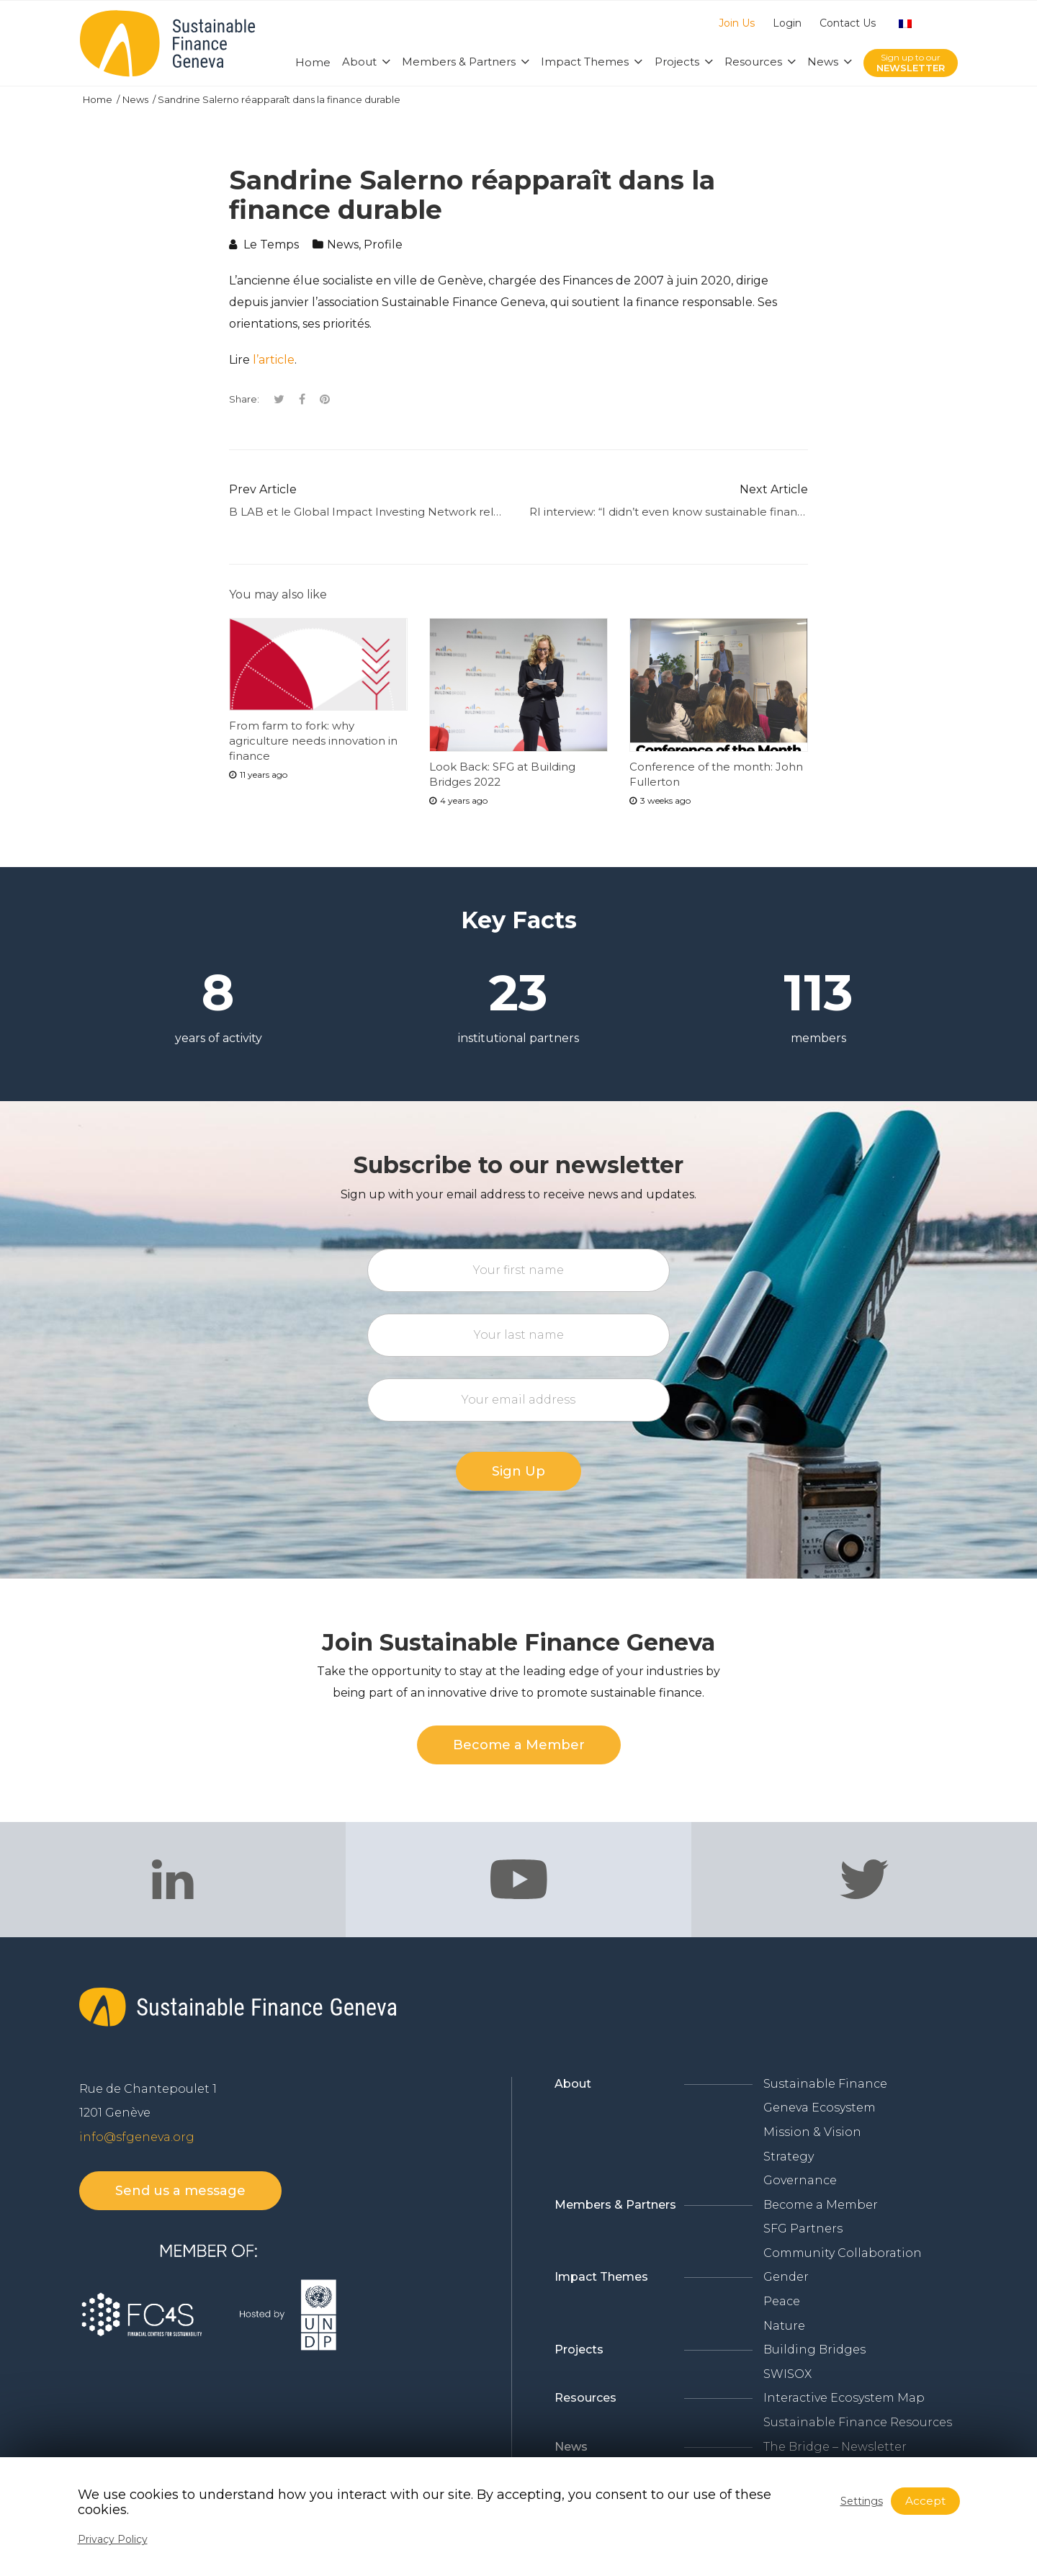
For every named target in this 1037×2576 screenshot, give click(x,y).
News (136, 99)
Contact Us (848, 24)
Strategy (788, 2156)
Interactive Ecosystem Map (844, 2398)
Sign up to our (910, 63)
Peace (781, 2301)
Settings (861, 2501)
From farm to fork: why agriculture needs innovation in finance (313, 741)
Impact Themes (601, 2277)
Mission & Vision (812, 2132)
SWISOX (787, 2374)
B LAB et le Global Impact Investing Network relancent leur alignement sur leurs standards (478, 512)
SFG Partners (803, 2228)
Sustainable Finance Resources (857, 2422)
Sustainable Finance (825, 2084)
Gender (786, 2277)
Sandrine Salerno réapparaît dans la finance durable (279, 99)
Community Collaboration (842, 2253)
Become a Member (820, 2205)
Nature (784, 2326)
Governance (800, 2180)
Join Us (737, 24)
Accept (925, 2501)
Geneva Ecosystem (819, 2107)
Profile (383, 244)
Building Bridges (814, 2349)
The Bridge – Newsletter (835, 2447)
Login (787, 24)
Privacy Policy (113, 2539)
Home (99, 99)
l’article (274, 360)
